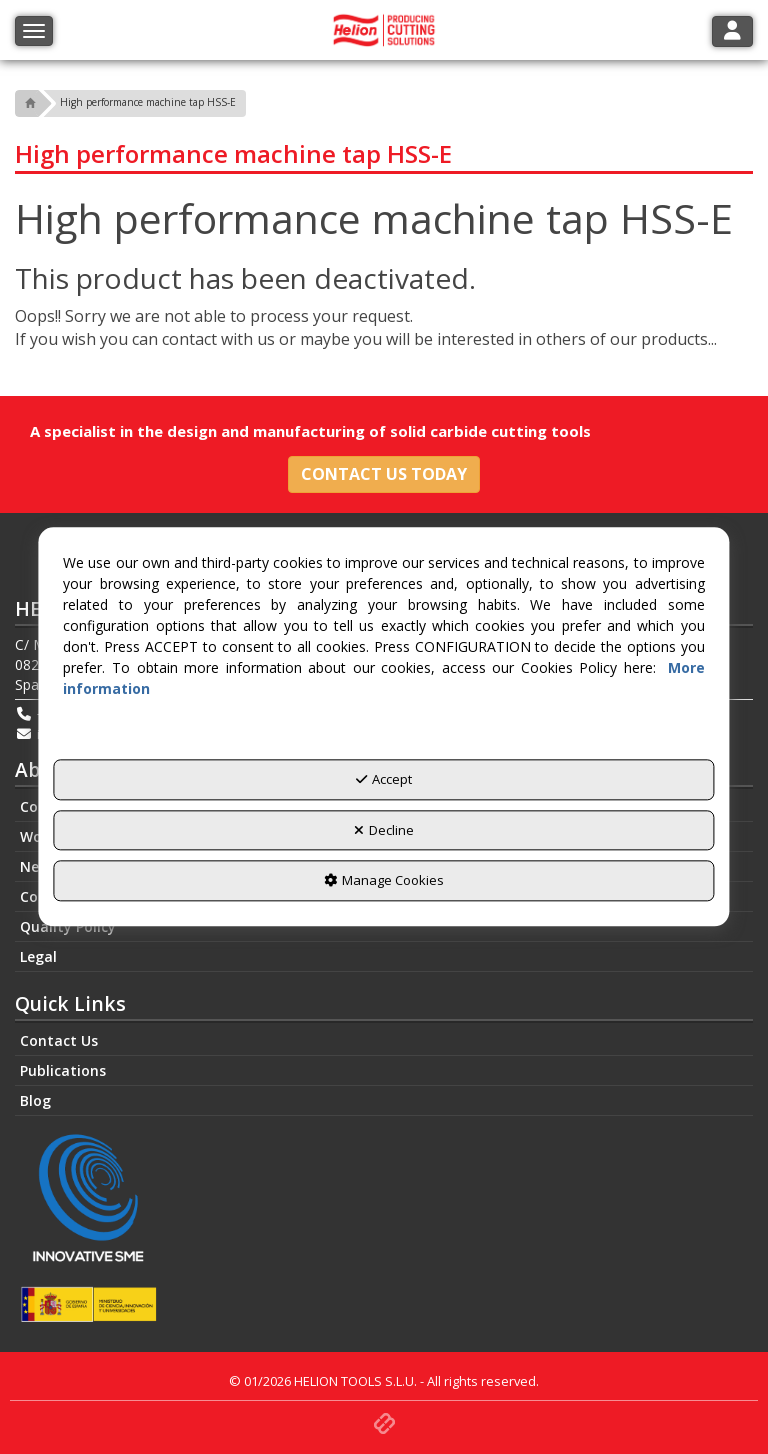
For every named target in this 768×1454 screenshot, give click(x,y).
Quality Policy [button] (68, 926)
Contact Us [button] (59, 1040)
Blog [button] (35, 1100)
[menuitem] (384, 927)
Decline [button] (384, 830)
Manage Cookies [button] (384, 881)
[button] (27, 103)
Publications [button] (63, 1070)
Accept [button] (384, 780)
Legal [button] (38, 956)
